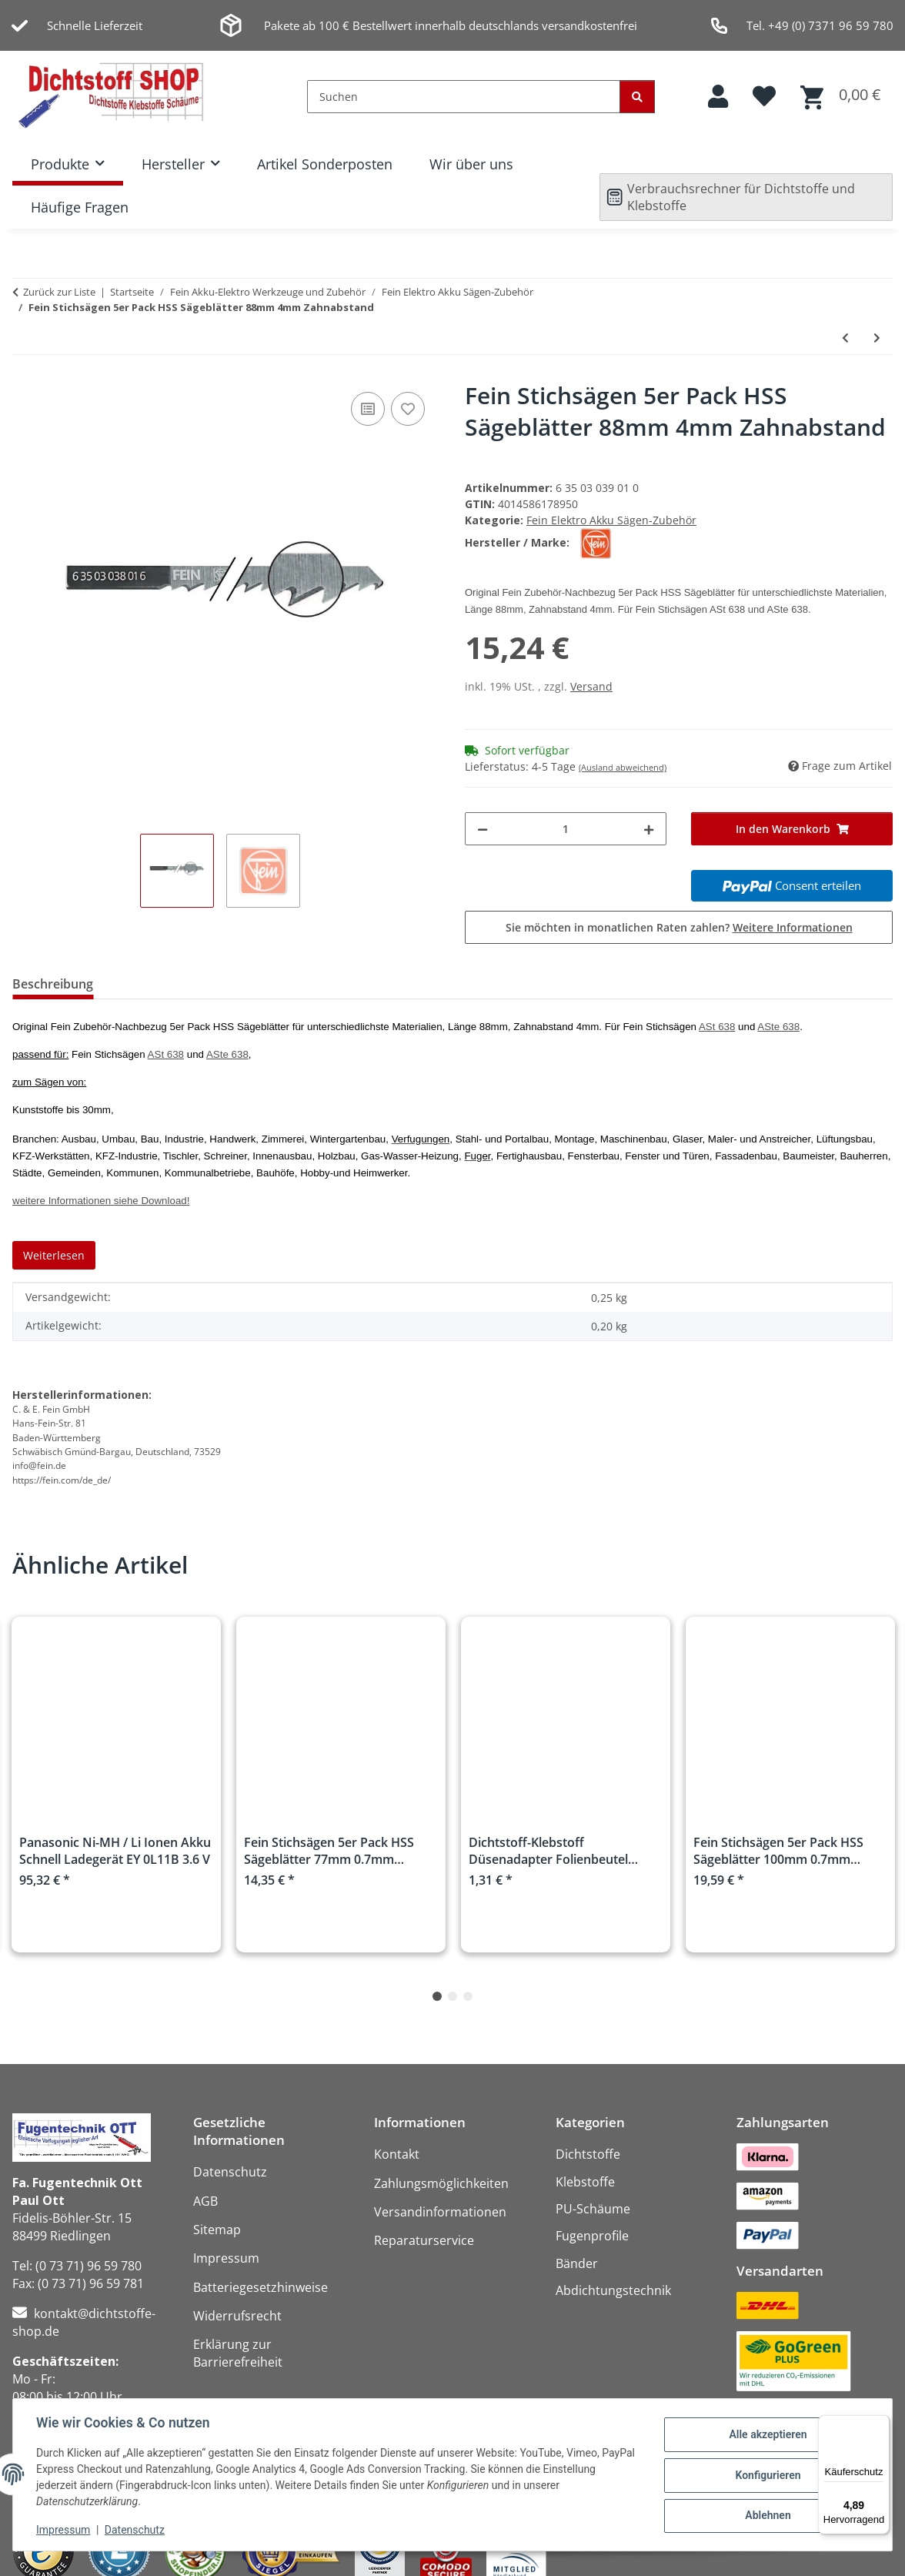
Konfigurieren (766, 2475)
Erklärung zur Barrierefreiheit (237, 2353)
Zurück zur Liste (59, 292)
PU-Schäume (593, 2208)
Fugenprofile (592, 2235)
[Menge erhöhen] (649, 829)
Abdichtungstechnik (613, 2290)
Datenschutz (136, 2530)
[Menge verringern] (482, 829)
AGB (205, 2201)
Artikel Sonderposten (324, 164)
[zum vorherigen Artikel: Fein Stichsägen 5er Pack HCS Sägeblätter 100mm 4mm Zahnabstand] (845, 337)
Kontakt (396, 2154)
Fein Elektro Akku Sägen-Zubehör (611, 520)
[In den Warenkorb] (792, 828)
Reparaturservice (424, 2240)
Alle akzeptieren (766, 2435)
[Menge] (566, 829)
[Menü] (880, 2424)
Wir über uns (471, 164)
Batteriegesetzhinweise (260, 2287)
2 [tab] (452, 1996)
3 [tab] (468, 1996)
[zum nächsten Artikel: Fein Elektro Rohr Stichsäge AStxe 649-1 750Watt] (877, 337)
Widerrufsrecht (237, 2315)
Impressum (65, 2530)
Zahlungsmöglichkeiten (441, 2183)
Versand (591, 686)
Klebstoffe (585, 2181)
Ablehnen (766, 2515)
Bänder (577, 2263)
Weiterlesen (54, 1255)
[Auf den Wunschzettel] (408, 409)
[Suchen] (463, 96)
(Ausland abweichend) (622, 767)
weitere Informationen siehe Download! (100, 1200)
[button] (718, 96)
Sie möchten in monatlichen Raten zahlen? (679, 927)
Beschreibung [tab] (52, 983)
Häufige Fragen (80, 207)
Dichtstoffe (588, 2154)
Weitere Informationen (793, 927)
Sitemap (217, 2229)
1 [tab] (437, 1996)
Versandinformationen (440, 2211)
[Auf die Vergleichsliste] (368, 409)
